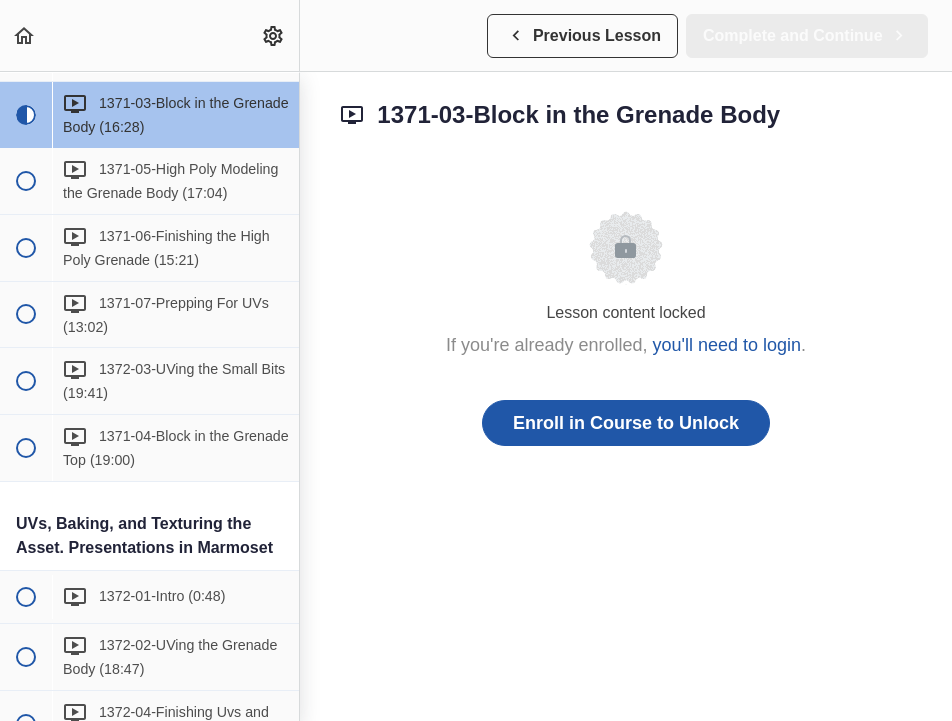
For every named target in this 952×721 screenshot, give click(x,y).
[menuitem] (274, 35)
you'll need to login (727, 345)
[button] (25, 35)
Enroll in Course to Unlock (626, 423)
